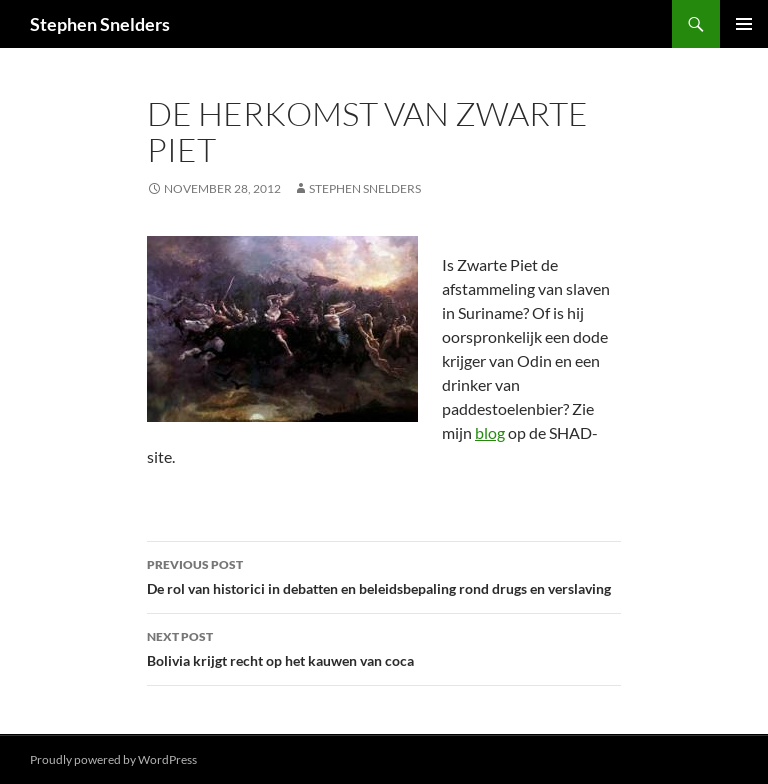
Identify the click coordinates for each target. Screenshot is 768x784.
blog (490, 432)
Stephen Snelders (100, 24)
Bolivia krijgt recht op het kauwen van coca (384, 647)
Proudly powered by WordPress (113, 759)
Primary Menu (744, 24)
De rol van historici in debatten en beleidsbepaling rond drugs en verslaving (384, 575)
